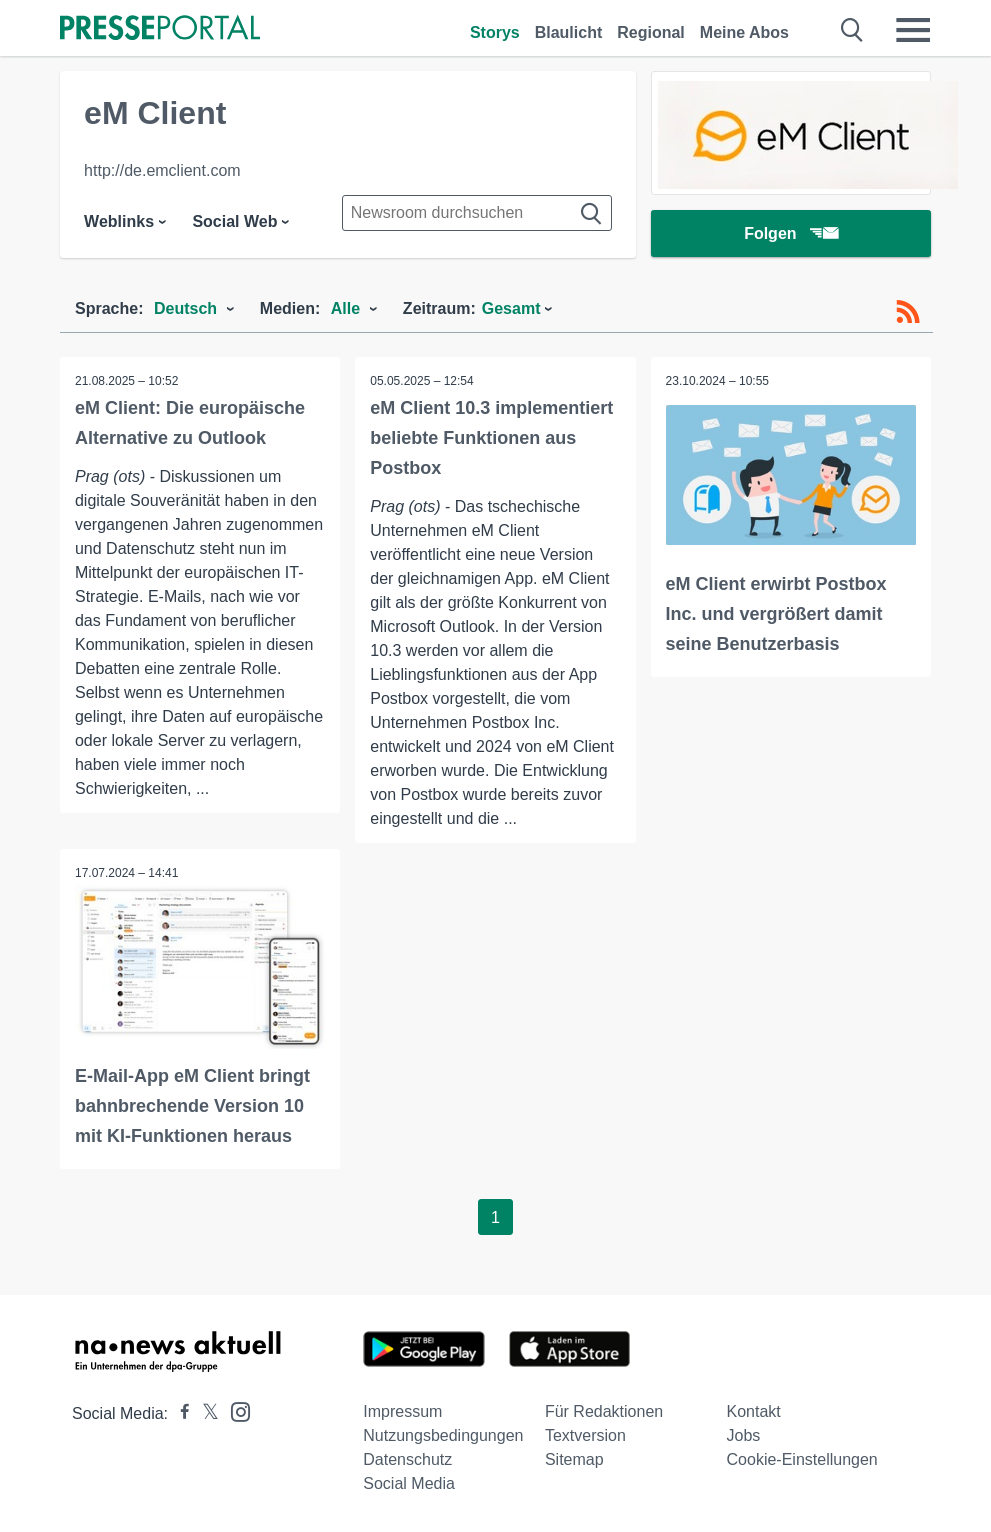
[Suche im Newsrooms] (477, 213)
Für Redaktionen (604, 1411)
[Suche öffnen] (852, 30)
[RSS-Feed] (908, 312)
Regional (651, 32)
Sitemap (574, 1459)
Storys (495, 32)
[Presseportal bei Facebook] (179, 1413)
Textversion (585, 1435)
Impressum (402, 1411)
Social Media (409, 1483)
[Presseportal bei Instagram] (234, 1410)
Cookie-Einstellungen (802, 1459)
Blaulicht (569, 32)
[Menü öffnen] (913, 30)
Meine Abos (744, 32)
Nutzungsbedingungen (443, 1435)
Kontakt (754, 1411)
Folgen (790, 234)
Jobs (744, 1435)
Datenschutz (407, 1459)
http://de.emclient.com (162, 170)
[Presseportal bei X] (204, 1413)
